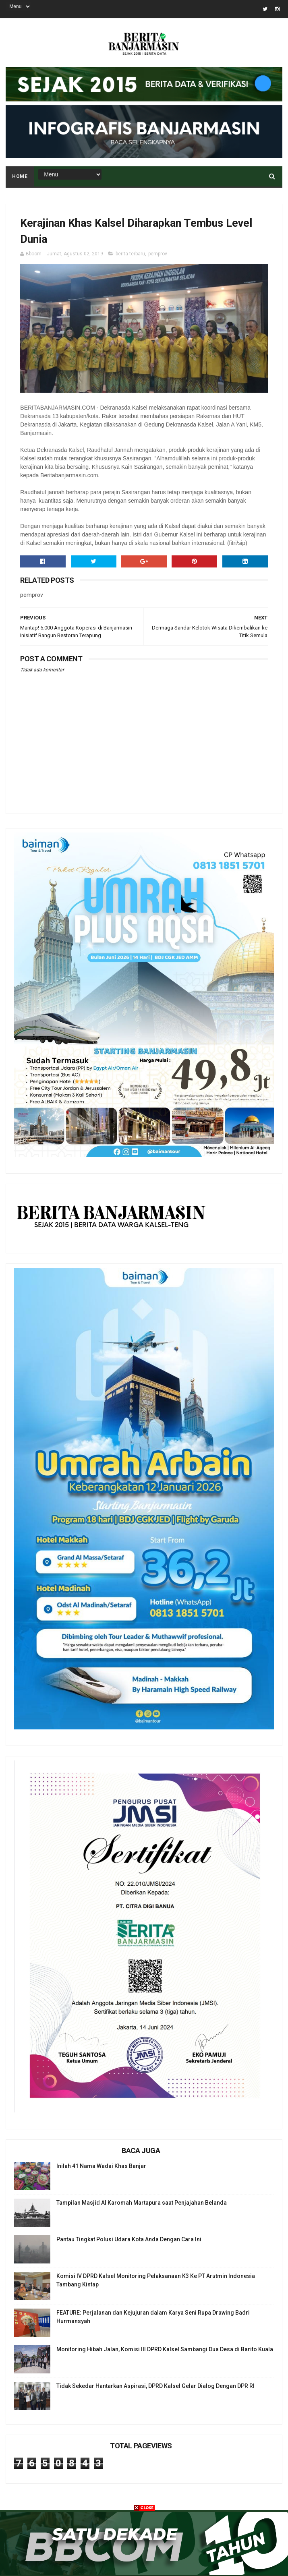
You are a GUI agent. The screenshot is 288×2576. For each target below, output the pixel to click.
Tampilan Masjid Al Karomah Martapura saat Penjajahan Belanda (141, 2202)
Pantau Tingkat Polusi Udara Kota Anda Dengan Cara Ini (128, 2239)
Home (19, 176)
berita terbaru (130, 254)
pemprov (157, 254)
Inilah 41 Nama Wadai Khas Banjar (101, 2166)
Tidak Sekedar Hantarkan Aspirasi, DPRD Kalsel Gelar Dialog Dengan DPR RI (155, 2386)
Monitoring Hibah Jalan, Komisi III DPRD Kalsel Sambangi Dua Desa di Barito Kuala (164, 2349)
